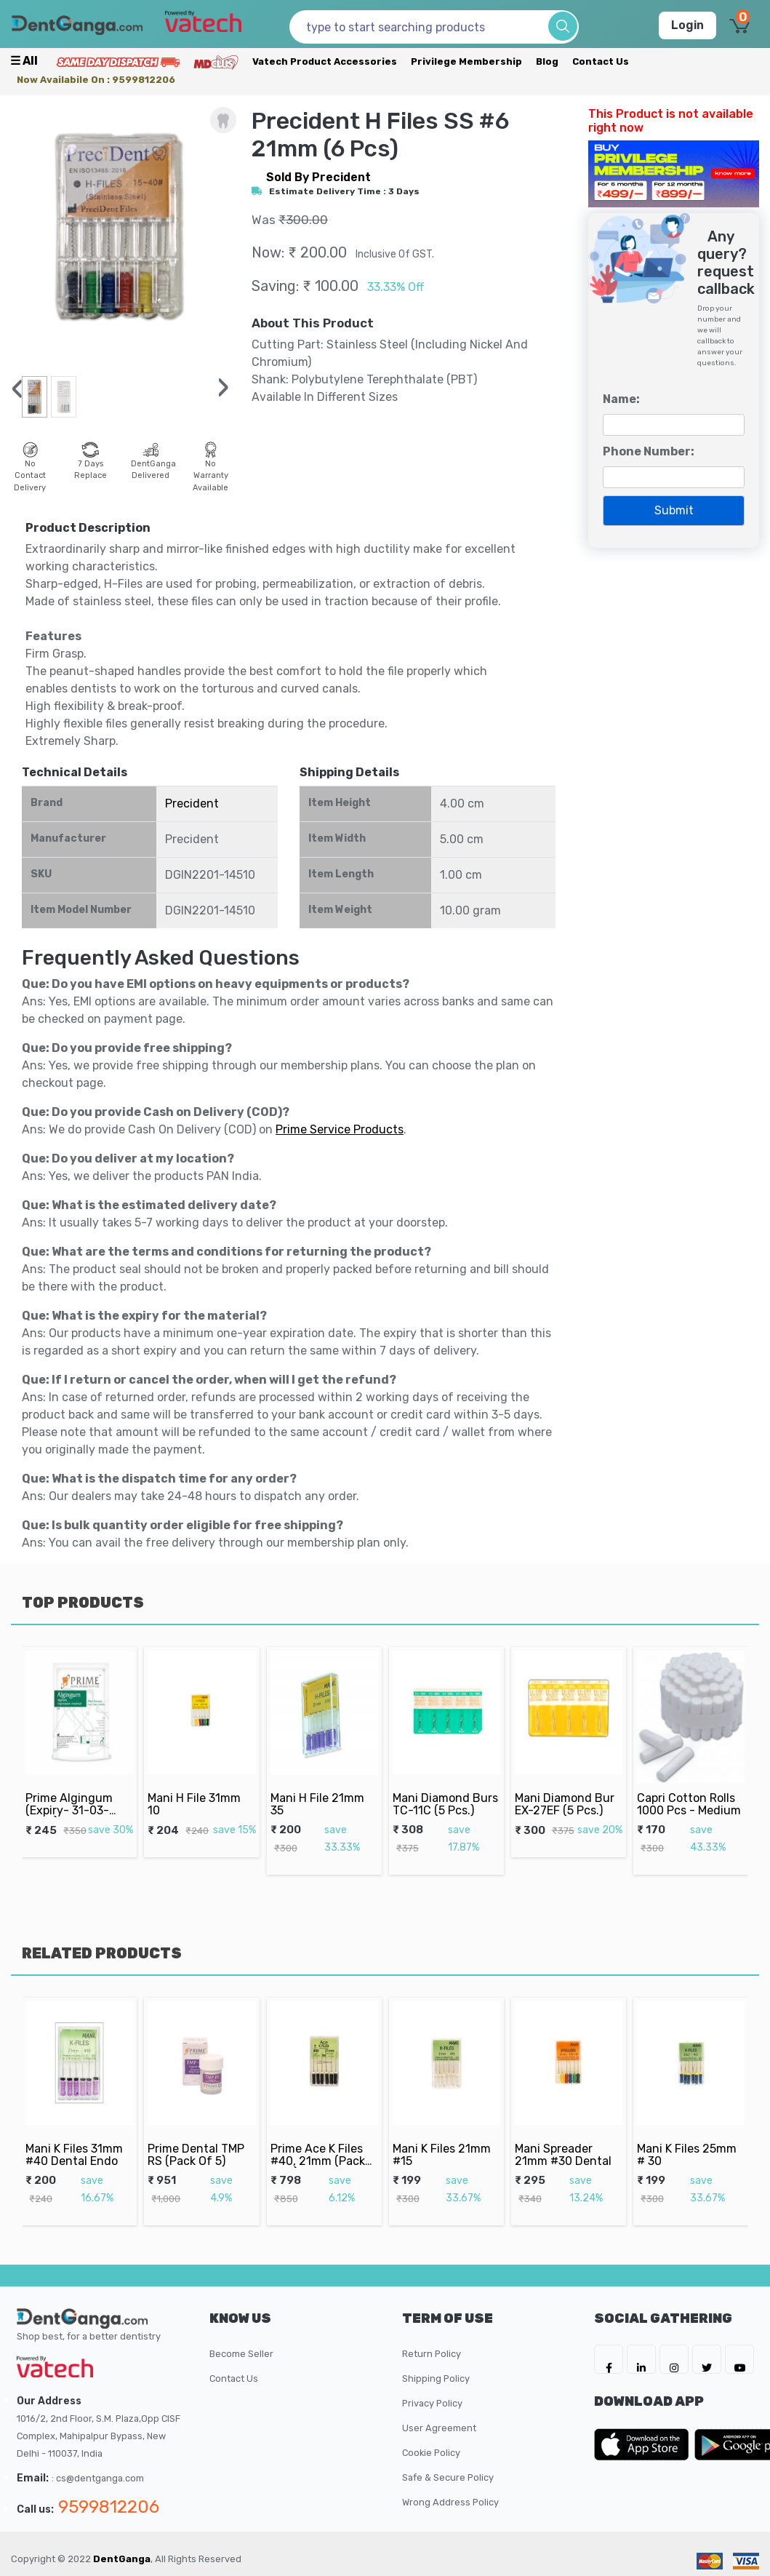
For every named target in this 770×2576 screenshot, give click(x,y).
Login (687, 25)
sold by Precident (318, 177)
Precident (192, 803)
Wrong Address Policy (450, 2502)
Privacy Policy (432, 2403)
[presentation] (17, 389)
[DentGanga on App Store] (644, 2444)
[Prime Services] (118, 61)
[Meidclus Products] (215, 61)
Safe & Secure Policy (448, 2477)
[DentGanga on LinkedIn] (641, 2359)
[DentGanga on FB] (608, 2359)
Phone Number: (648, 451)
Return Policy (431, 2353)
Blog (547, 61)
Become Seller (241, 2353)
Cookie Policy (431, 2452)
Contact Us (600, 61)
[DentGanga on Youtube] (739, 2359)
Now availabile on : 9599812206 (96, 79)
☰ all (24, 61)
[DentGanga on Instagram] (674, 2359)
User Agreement (439, 2428)
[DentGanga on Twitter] (706, 2359)
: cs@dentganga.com (98, 2478)
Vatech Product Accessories (324, 61)
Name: (621, 399)
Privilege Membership (466, 61)
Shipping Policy (436, 2378)
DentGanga (122, 2558)
